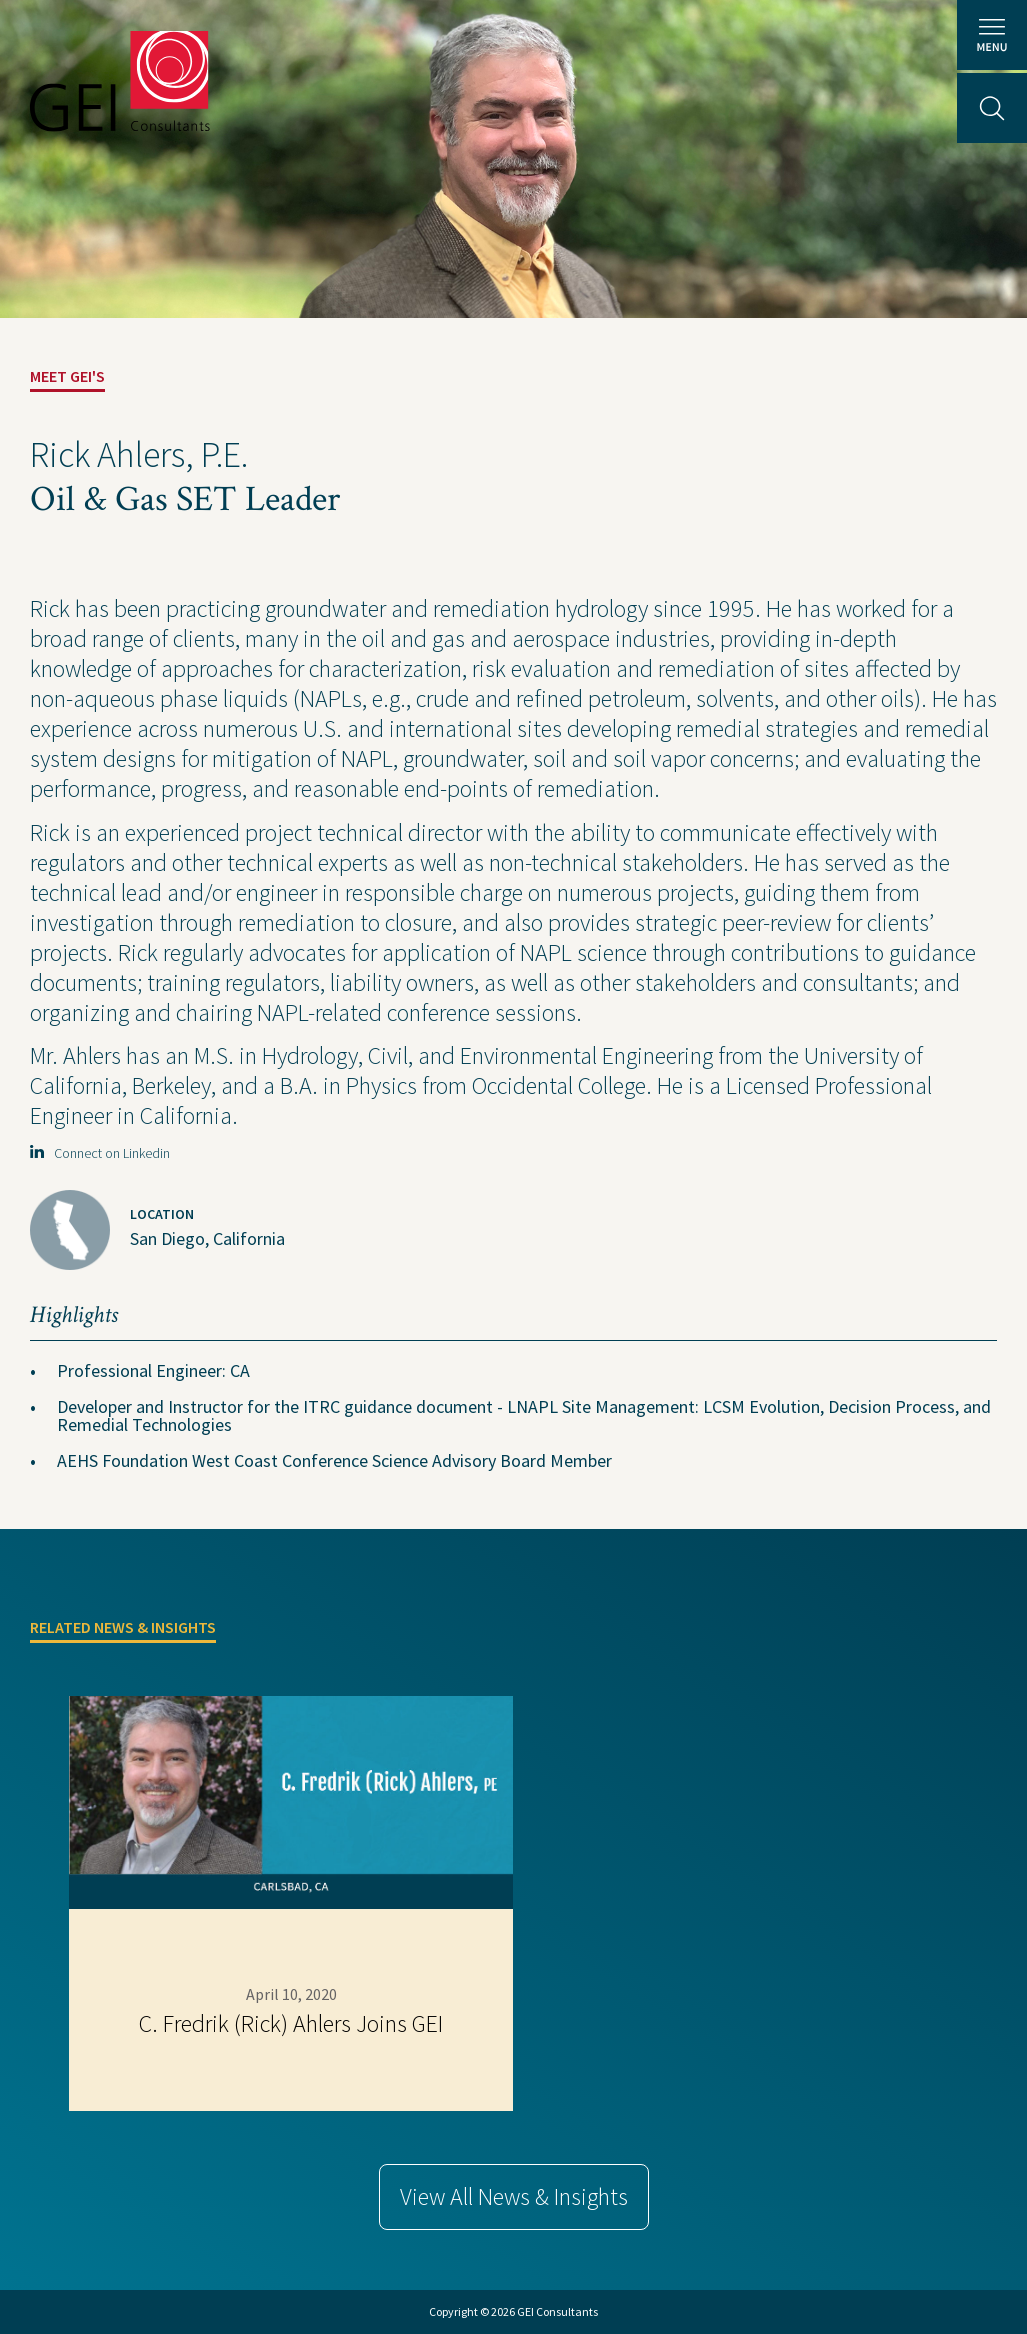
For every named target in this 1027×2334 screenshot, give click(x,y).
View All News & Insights (514, 2196)
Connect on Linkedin (100, 1153)
